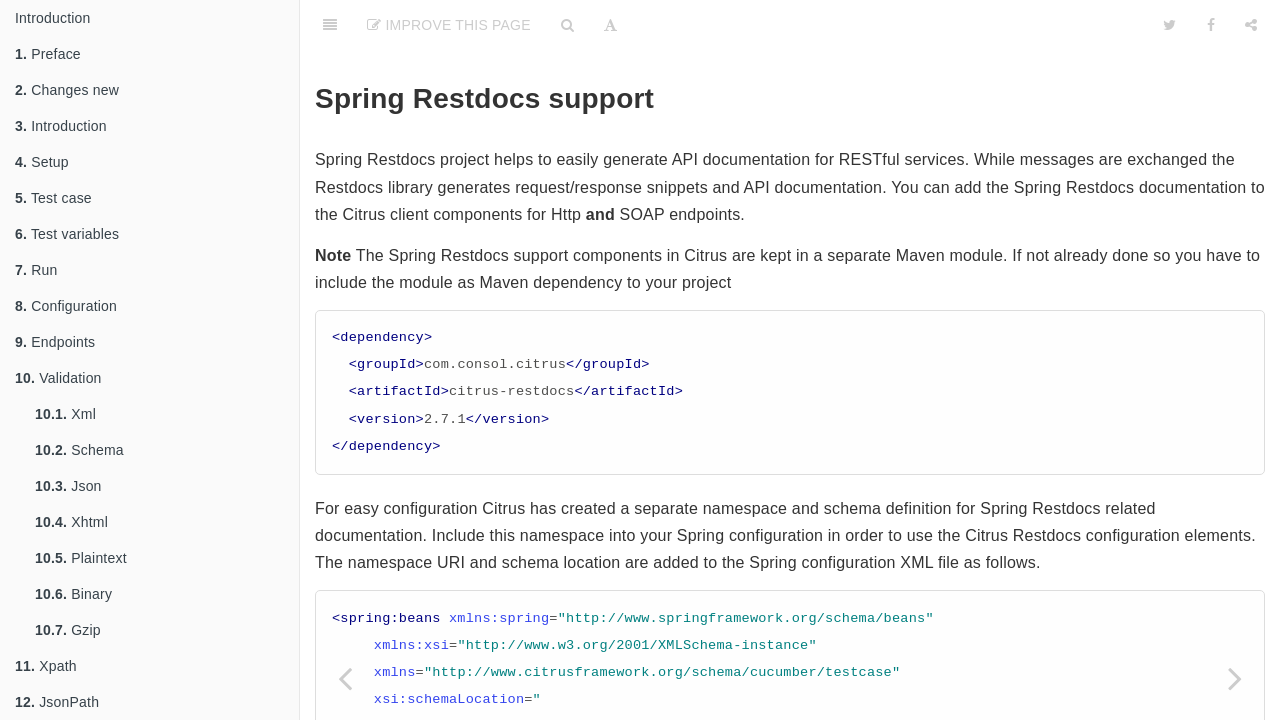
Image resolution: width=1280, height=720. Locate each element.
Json (68, 486)
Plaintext (81, 558)
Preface (48, 54)
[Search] (567, 25)
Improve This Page (449, 25)
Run (36, 270)
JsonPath (57, 702)
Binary (73, 594)
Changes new (67, 90)
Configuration (66, 306)
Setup (42, 162)
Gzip (68, 630)
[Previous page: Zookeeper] (345, 677)
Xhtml (71, 522)
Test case (53, 198)
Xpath (46, 666)
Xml (65, 414)
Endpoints (55, 342)
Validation (58, 378)
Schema (79, 450)
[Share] (1251, 25)
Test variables (67, 234)
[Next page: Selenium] (1235, 677)
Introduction (53, 18)
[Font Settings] (610, 25)
